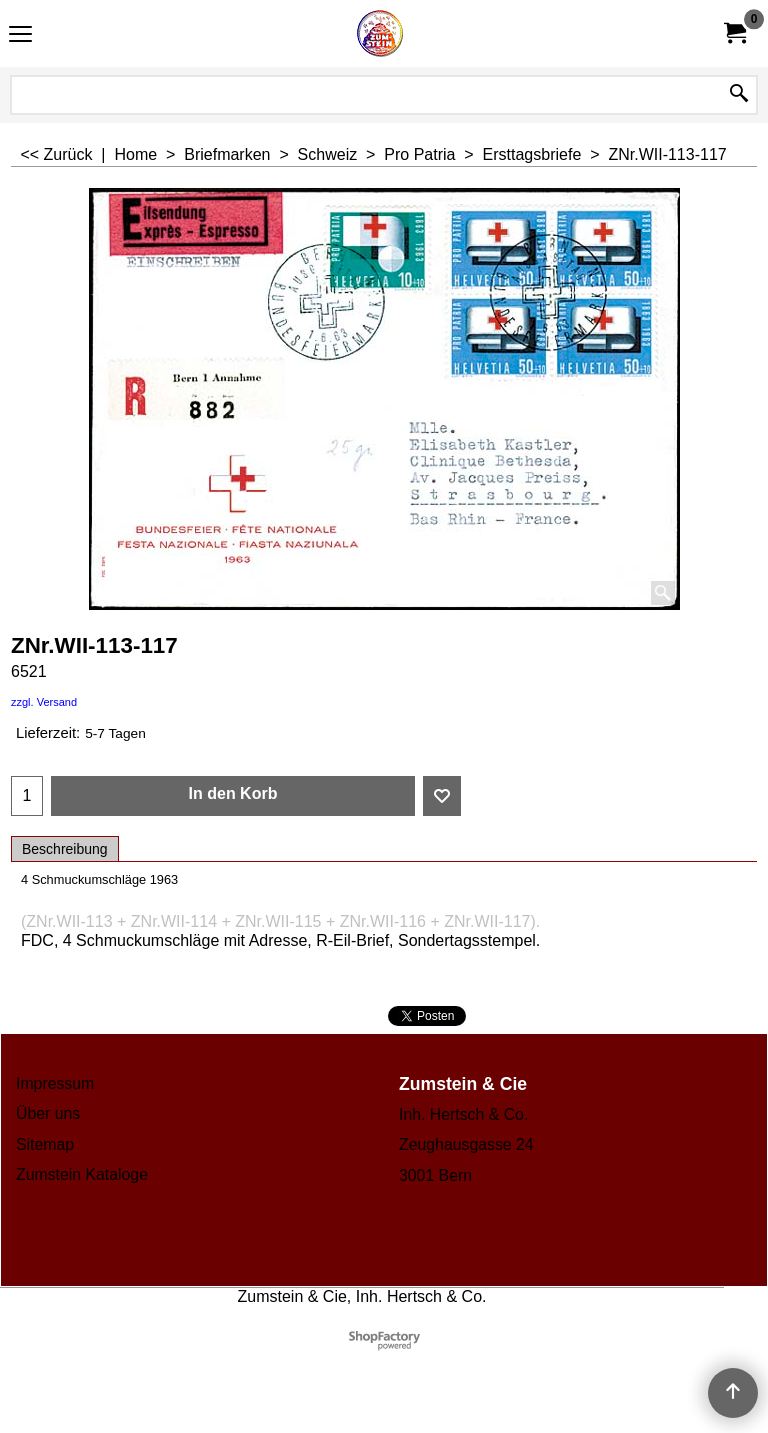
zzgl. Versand (44, 702)
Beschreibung (65, 849)
